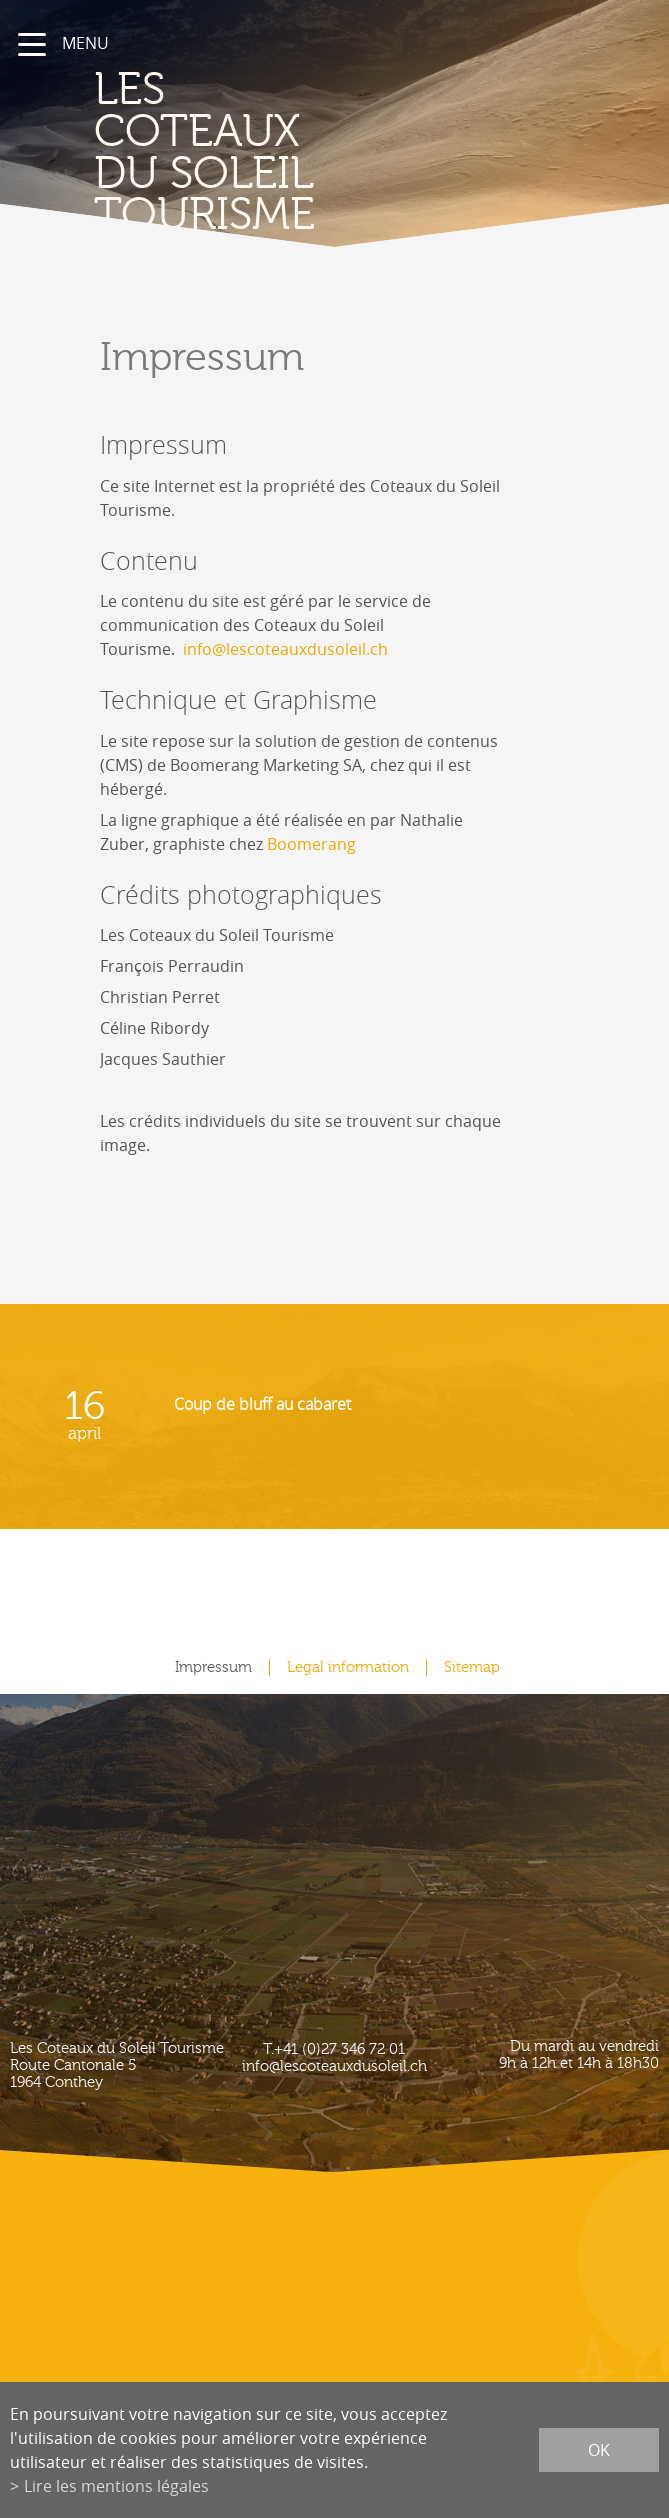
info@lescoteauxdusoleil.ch (285, 649)
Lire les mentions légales (116, 2486)
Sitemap (472, 1667)
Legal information (348, 1667)
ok (599, 2450)
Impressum (213, 1667)
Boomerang (311, 844)
